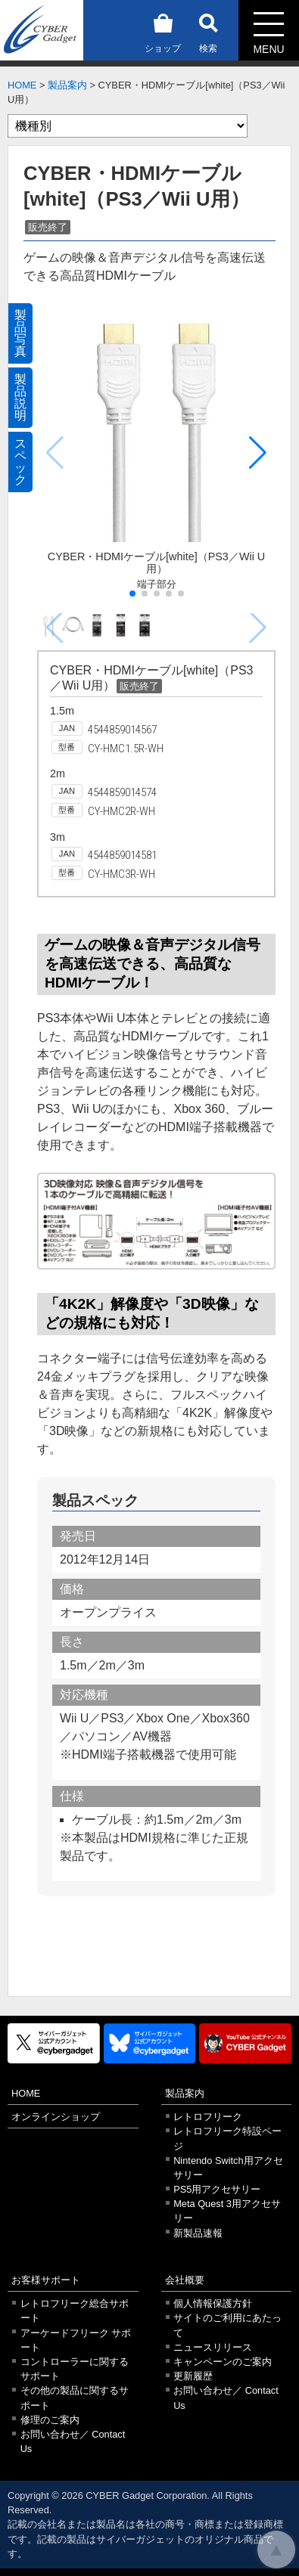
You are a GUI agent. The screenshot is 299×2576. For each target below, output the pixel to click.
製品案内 (67, 85)
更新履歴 (193, 2376)
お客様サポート (45, 2280)
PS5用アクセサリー (216, 2189)
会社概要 (184, 2280)
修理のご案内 (49, 2420)
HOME (22, 85)
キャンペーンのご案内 (222, 2361)
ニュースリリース (212, 2347)
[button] (258, 453)
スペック (20, 461)
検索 (208, 31)
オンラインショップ (55, 2116)
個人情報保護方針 (212, 2303)
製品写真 (20, 333)
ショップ (163, 31)
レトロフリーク (207, 2116)
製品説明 (20, 397)
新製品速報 (198, 2233)
